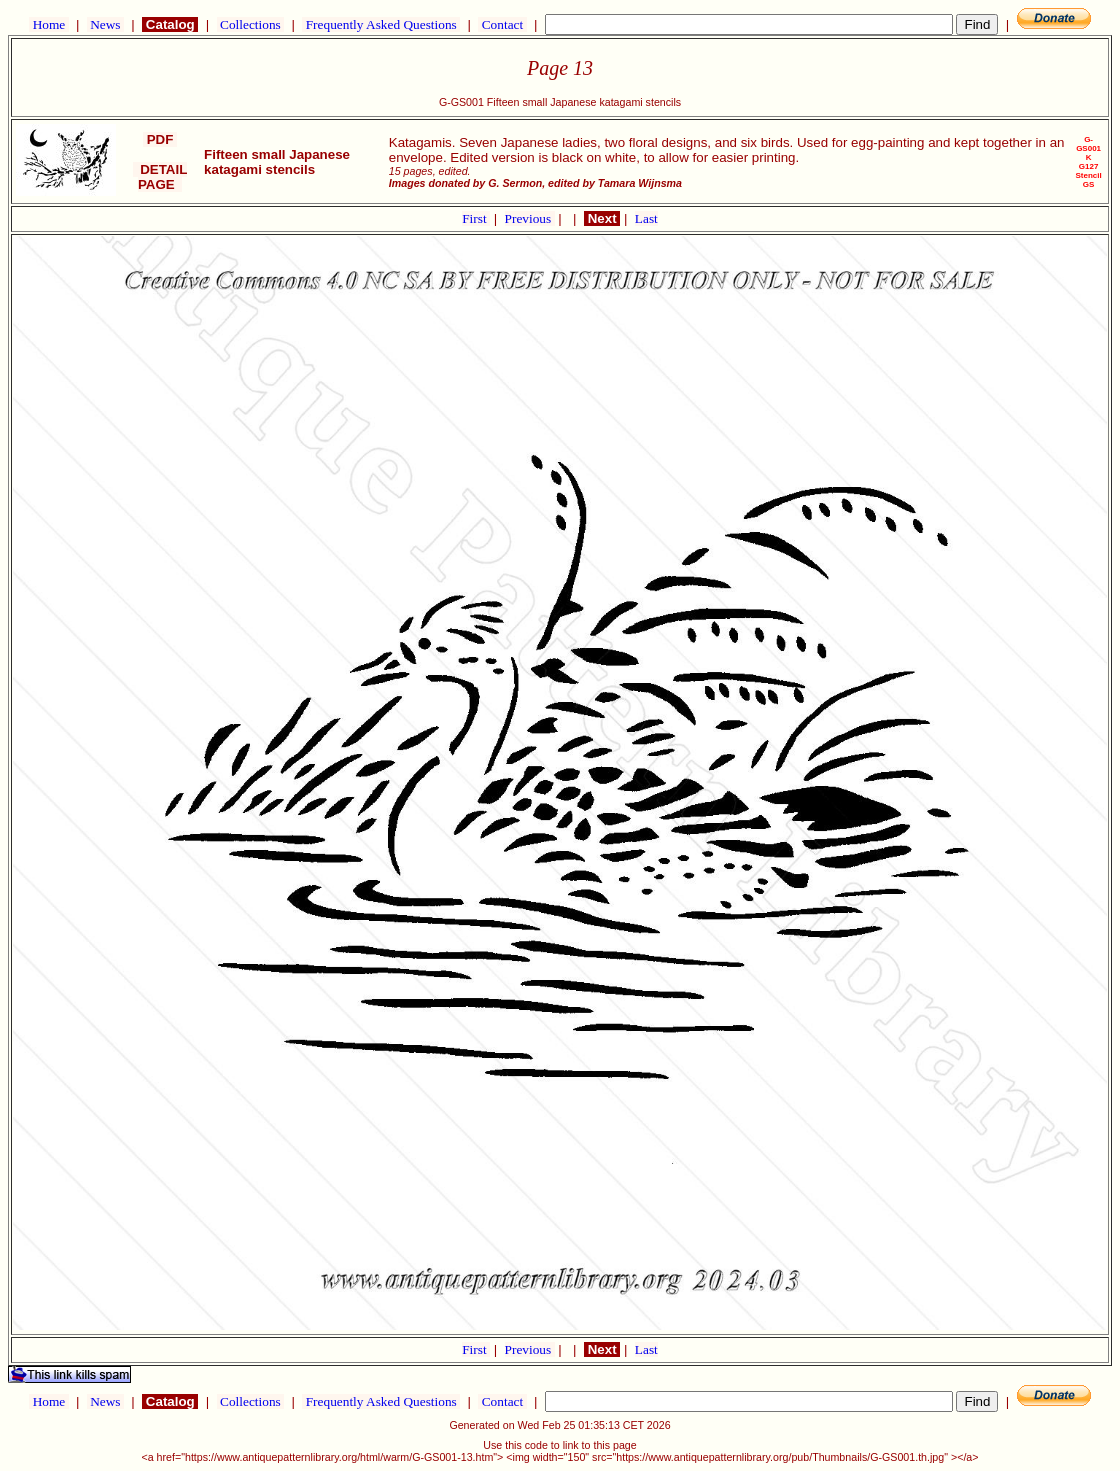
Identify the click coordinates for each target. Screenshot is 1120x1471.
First (476, 218)
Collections (250, 24)
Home (48, 24)
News (105, 24)
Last (646, 218)
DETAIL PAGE (160, 177)
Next (602, 218)
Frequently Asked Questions (381, 24)
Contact (502, 24)
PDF (160, 139)
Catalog (170, 24)
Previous (530, 218)
